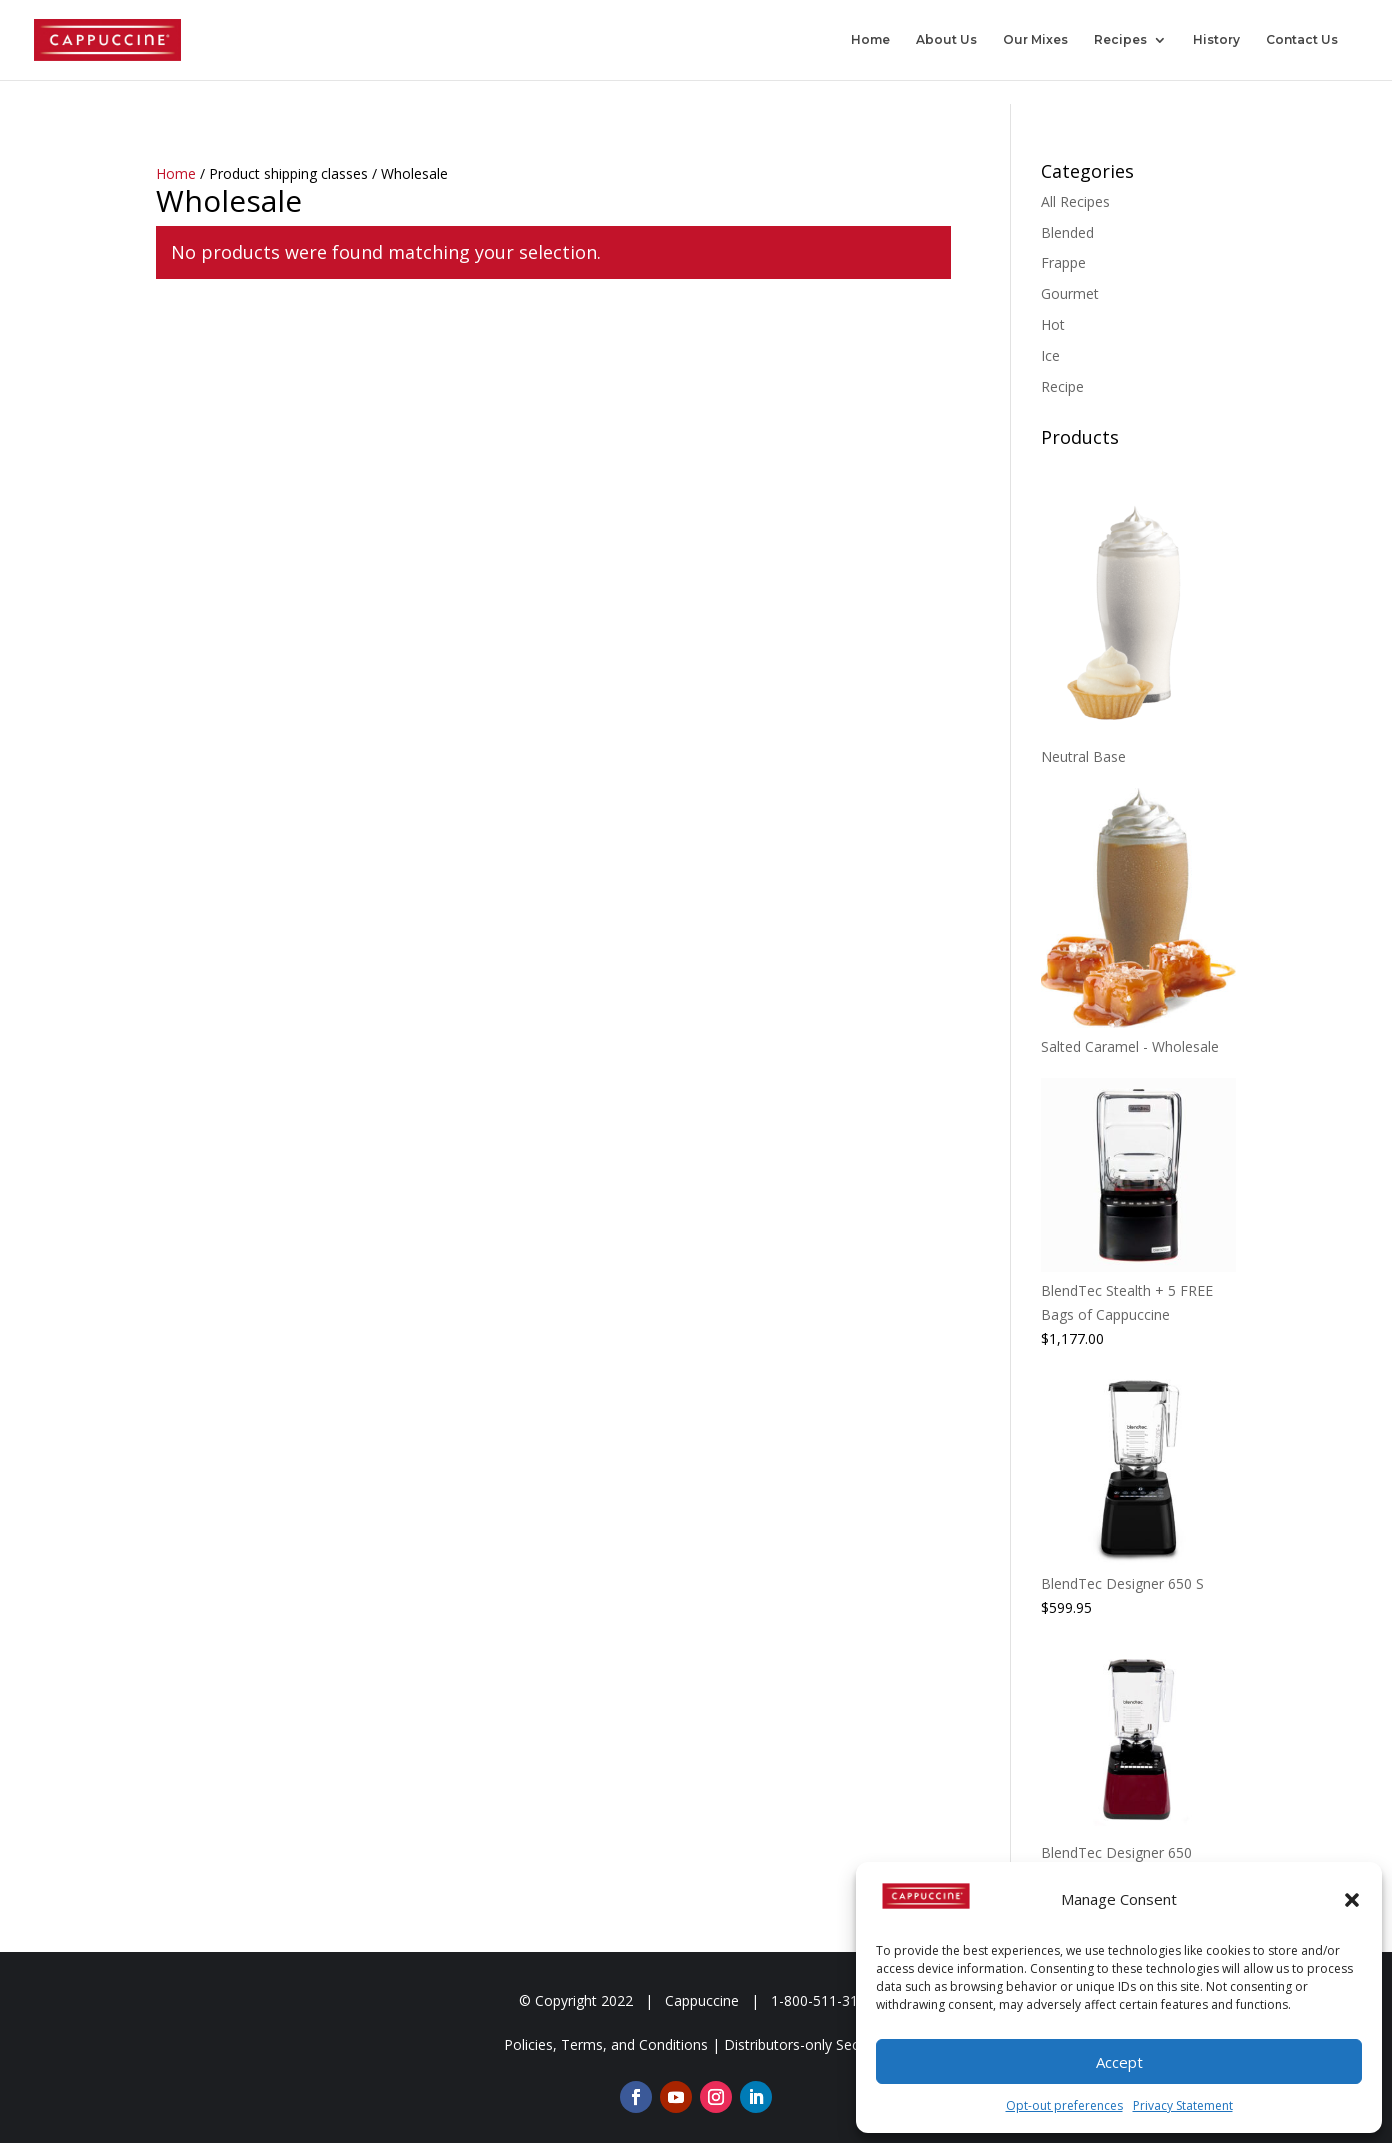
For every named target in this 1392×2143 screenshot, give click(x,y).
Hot (1053, 324)
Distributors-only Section (804, 2044)
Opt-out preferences (1064, 2105)
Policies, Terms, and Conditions (606, 2044)
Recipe (1062, 386)
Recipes (1120, 40)
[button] (1352, 1900)
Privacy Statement (1183, 2105)
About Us (946, 40)
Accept (1119, 2062)
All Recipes (1075, 201)
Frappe (1063, 262)
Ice (1050, 355)
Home (870, 40)
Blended (1067, 232)
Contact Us (1302, 40)
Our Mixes (1035, 40)
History (1216, 40)
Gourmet (1070, 293)
